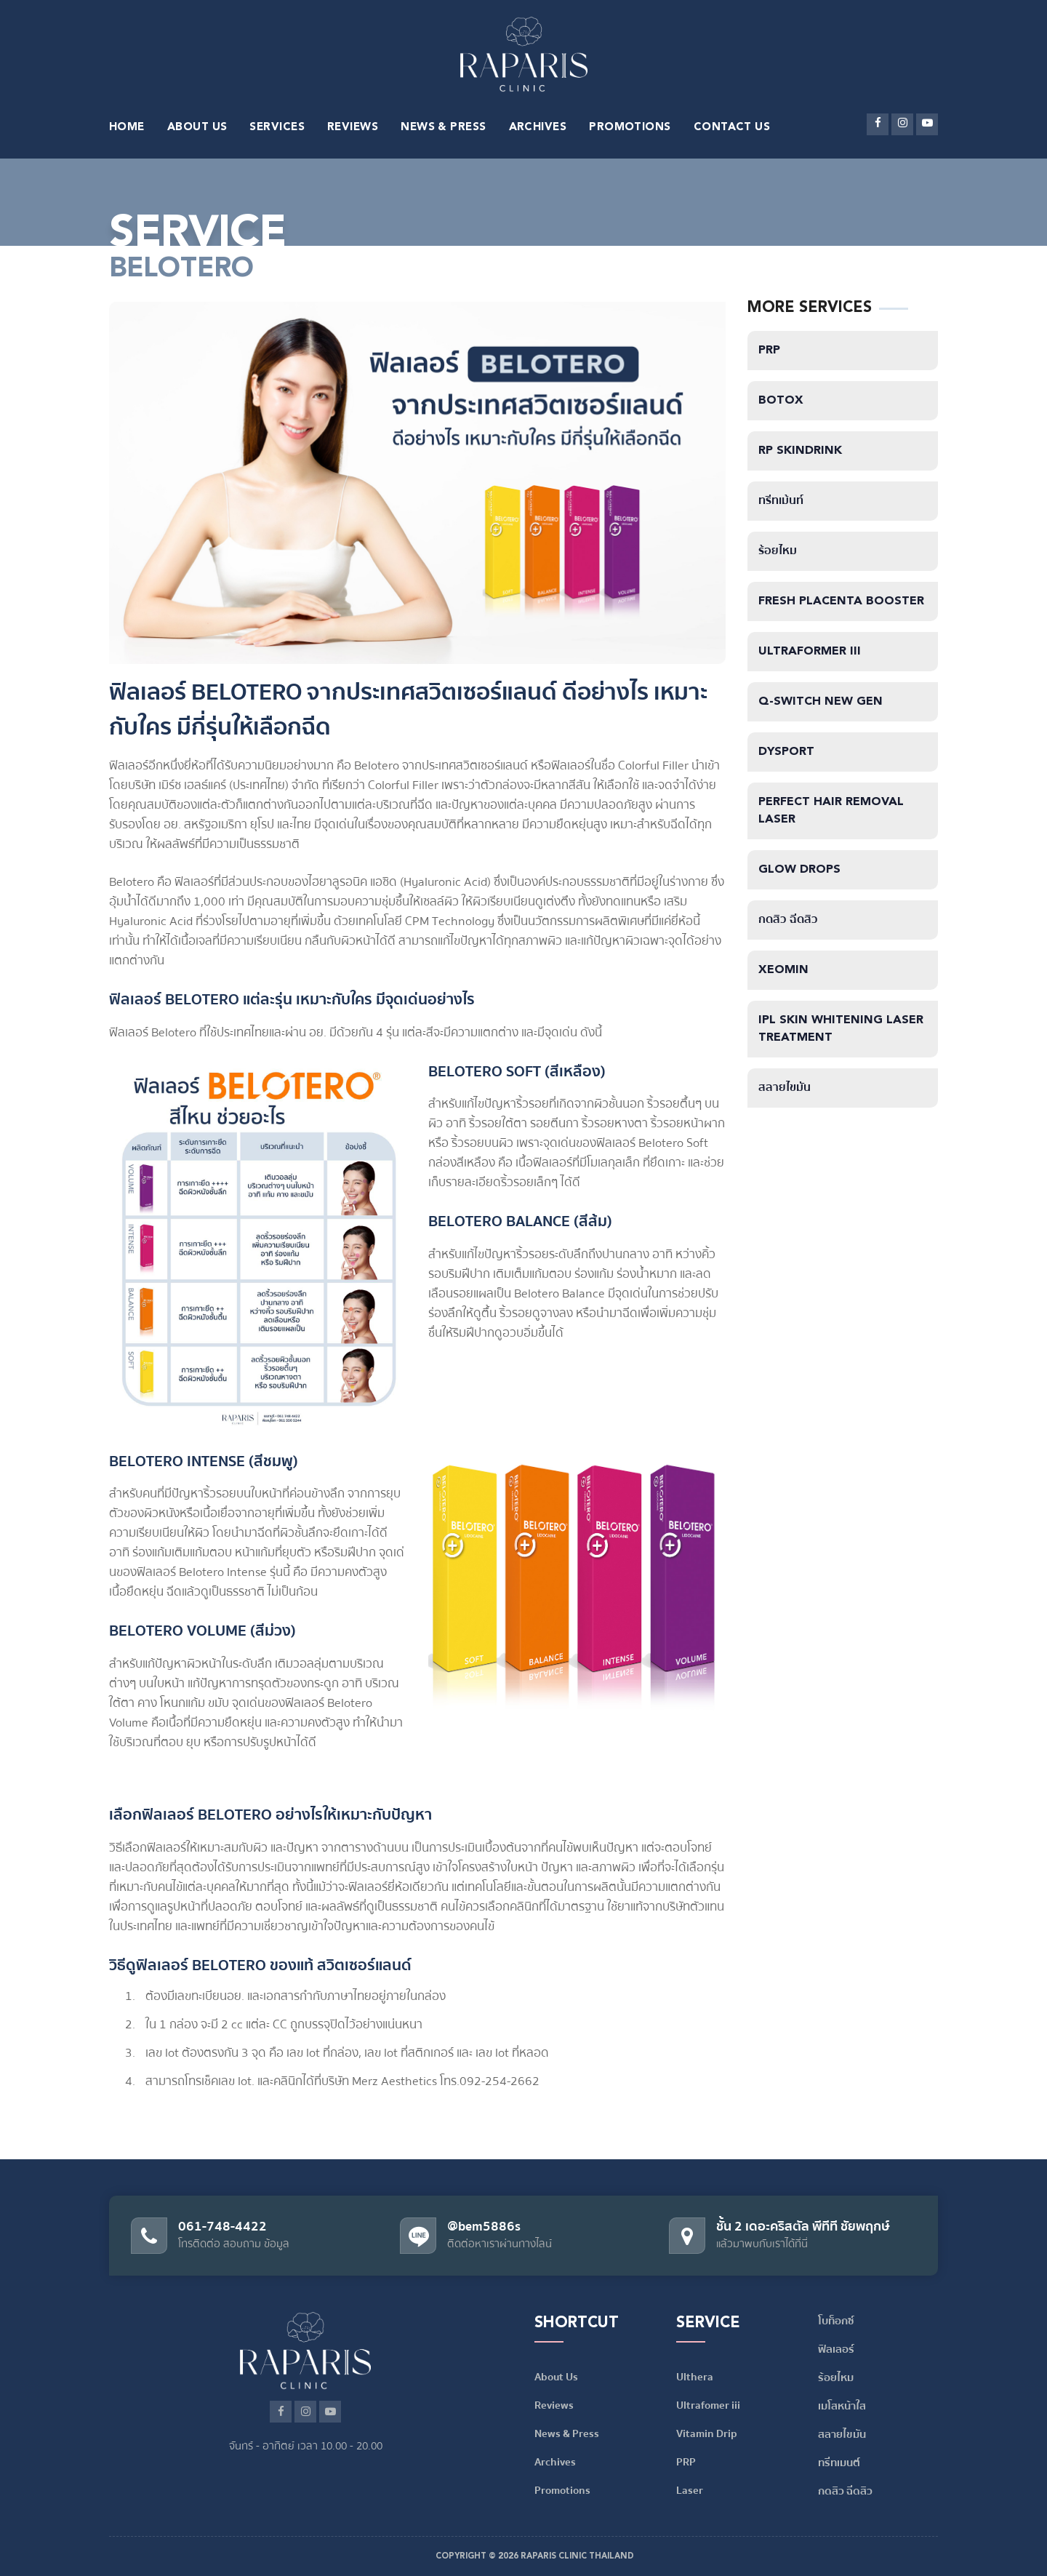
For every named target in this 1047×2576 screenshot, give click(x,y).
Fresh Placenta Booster (841, 601)
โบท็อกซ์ (836, 2320)
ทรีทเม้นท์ (780, 501)
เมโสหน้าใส (842, 2406)
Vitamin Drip (706, 2433)
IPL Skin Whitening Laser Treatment (840, 1029)
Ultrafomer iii (708, 2405)
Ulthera (694, 2376)
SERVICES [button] (277, 127)
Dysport (786, 752)
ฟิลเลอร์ (836, 2349)
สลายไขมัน (784, 1088)
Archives (555, 2462)
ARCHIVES (538, 127)
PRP (769, 350)
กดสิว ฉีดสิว (787, 920)
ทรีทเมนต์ (839, 2462)
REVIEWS (352, 127)
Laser (689, 2490)
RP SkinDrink (800, 451)
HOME (127, 127)
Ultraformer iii (809, 651)
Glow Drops (799, 870)
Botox (780, 401)
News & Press (566, 2433)
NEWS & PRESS (443, 127)
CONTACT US (732, 127)
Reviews (554, 2405)
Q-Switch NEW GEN (820, 702)
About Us (556, 2376)
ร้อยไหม (777, 551)
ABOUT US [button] (197, 127)
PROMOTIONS (630, 127)
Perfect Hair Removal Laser (831, 810)
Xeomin (783, 970)
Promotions (562, 2490)
